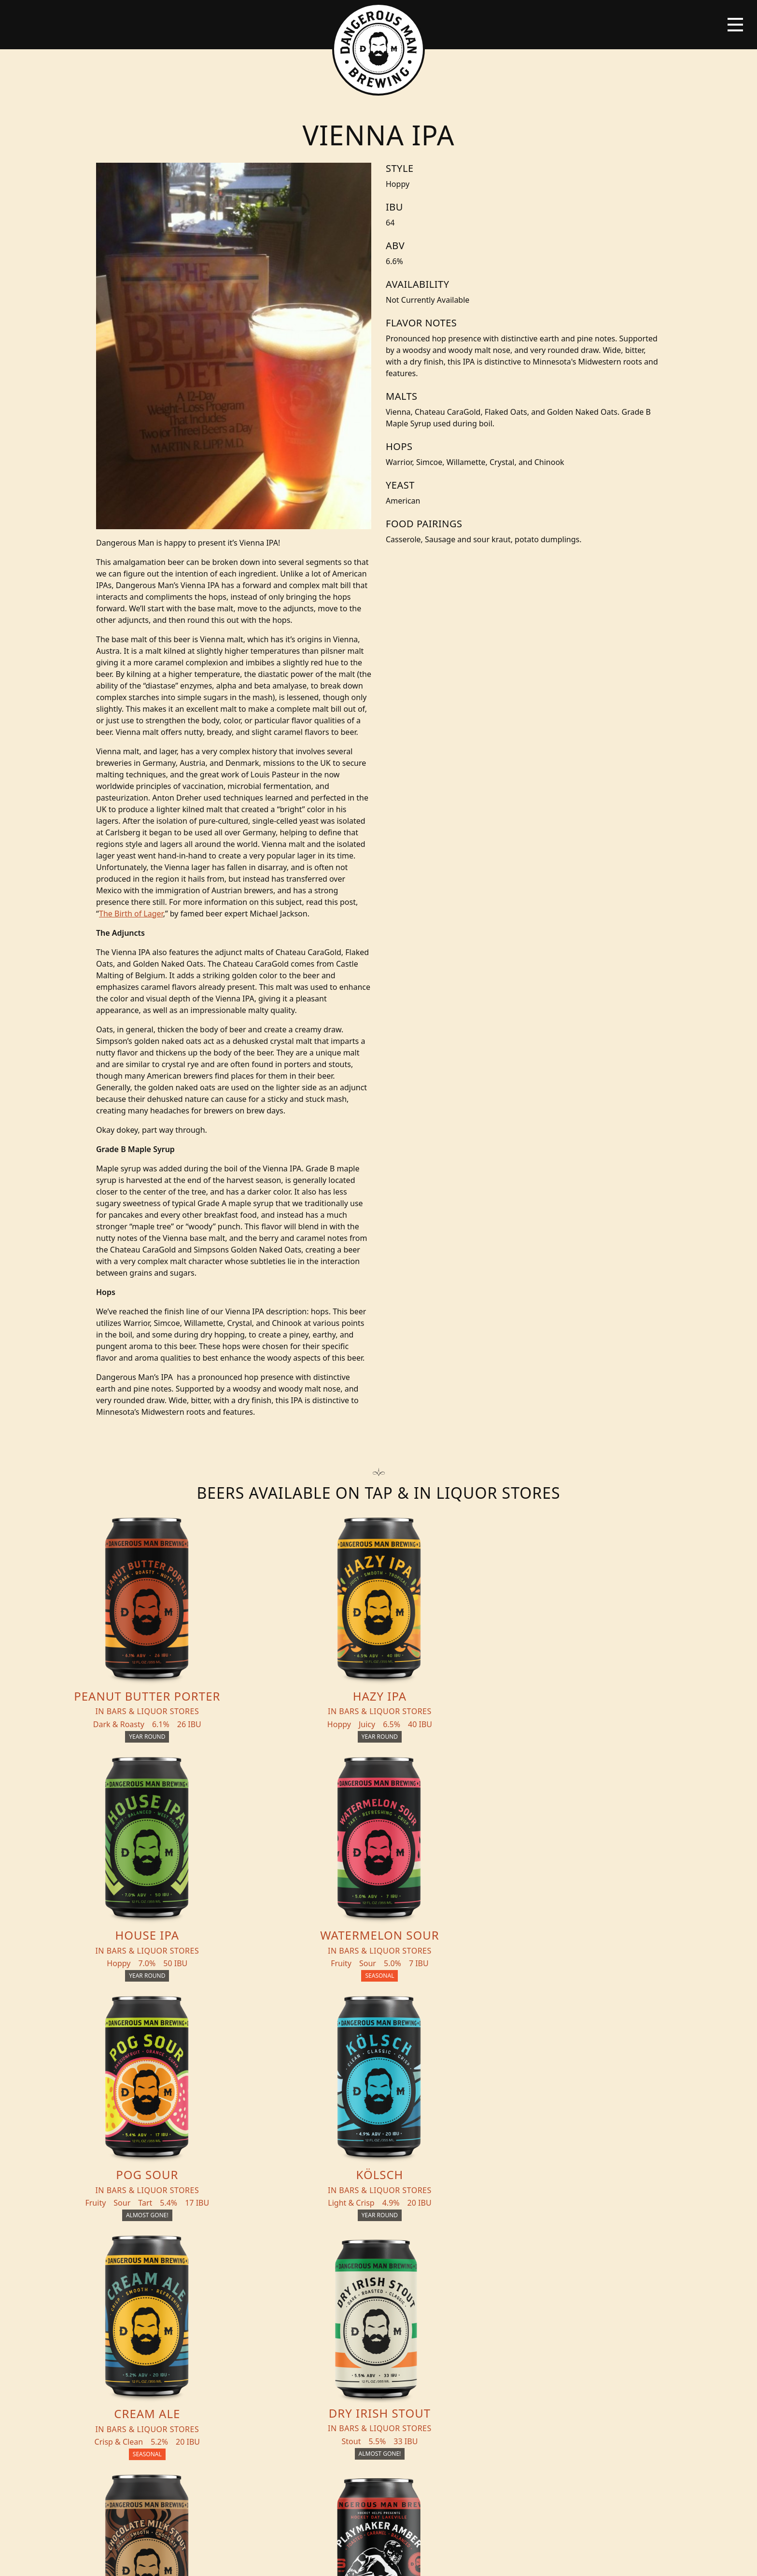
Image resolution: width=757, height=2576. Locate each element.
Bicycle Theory (418, 2559)
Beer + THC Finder (181, 2318)
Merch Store (607, 2303)
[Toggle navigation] (735, 25)
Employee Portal (467, 2559)
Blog (153, 2338)
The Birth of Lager (131, 913)
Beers (154, 2299)
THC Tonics (268, 2299)
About (257, 2338)
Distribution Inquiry (171, 2363)
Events (258, 2318)
